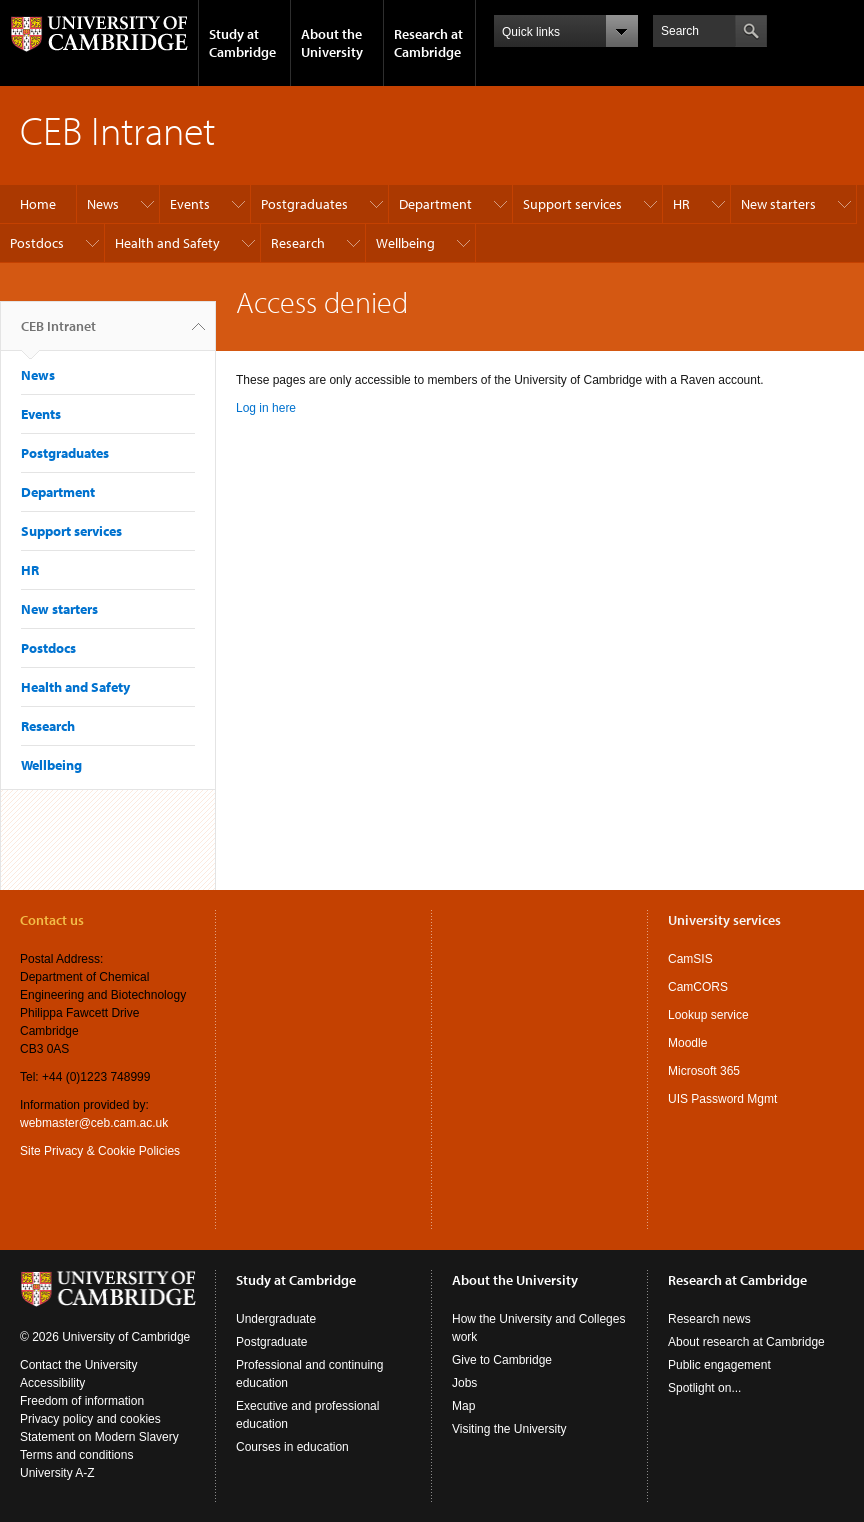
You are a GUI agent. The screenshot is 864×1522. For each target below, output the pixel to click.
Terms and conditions (76, 1455)
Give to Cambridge (502, 1360)
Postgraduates (304, 204)
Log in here (266, 408)
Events (190, 204)
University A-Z (57, 1473)
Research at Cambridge (428, 43)
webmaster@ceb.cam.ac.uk (94, 1123)
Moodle (687, 1043)
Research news (709, 1319)
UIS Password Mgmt (722, 1099)
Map (463, 1406)
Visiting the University (509, 1429)
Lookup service (708, 1015)
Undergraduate (276, 1319)
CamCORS (698, 987)
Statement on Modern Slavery (99, 1437)
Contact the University (78, 1365)
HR (681, 204)
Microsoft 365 (704, 1071)
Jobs (464, 1383)
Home (38, 204)
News (103, 204)
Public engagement (719, 1365)
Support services (572, 204)
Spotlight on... (704, 1388)
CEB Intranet (58, 334)
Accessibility (52, 1383)
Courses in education (292, 1447)
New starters (778, 204)
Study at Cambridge (242, 43)
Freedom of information (82, 1401)
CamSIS (690, 959)
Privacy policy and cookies (90, 1419)
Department (435, 204)
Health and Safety (167, 243)
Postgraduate (271, 1342)
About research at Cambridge (746, 1342)
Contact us (52, 920)
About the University (332, 43)
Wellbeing (405, 243)
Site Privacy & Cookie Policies (100, 1151)
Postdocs (37, 243)
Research (298, 243)
